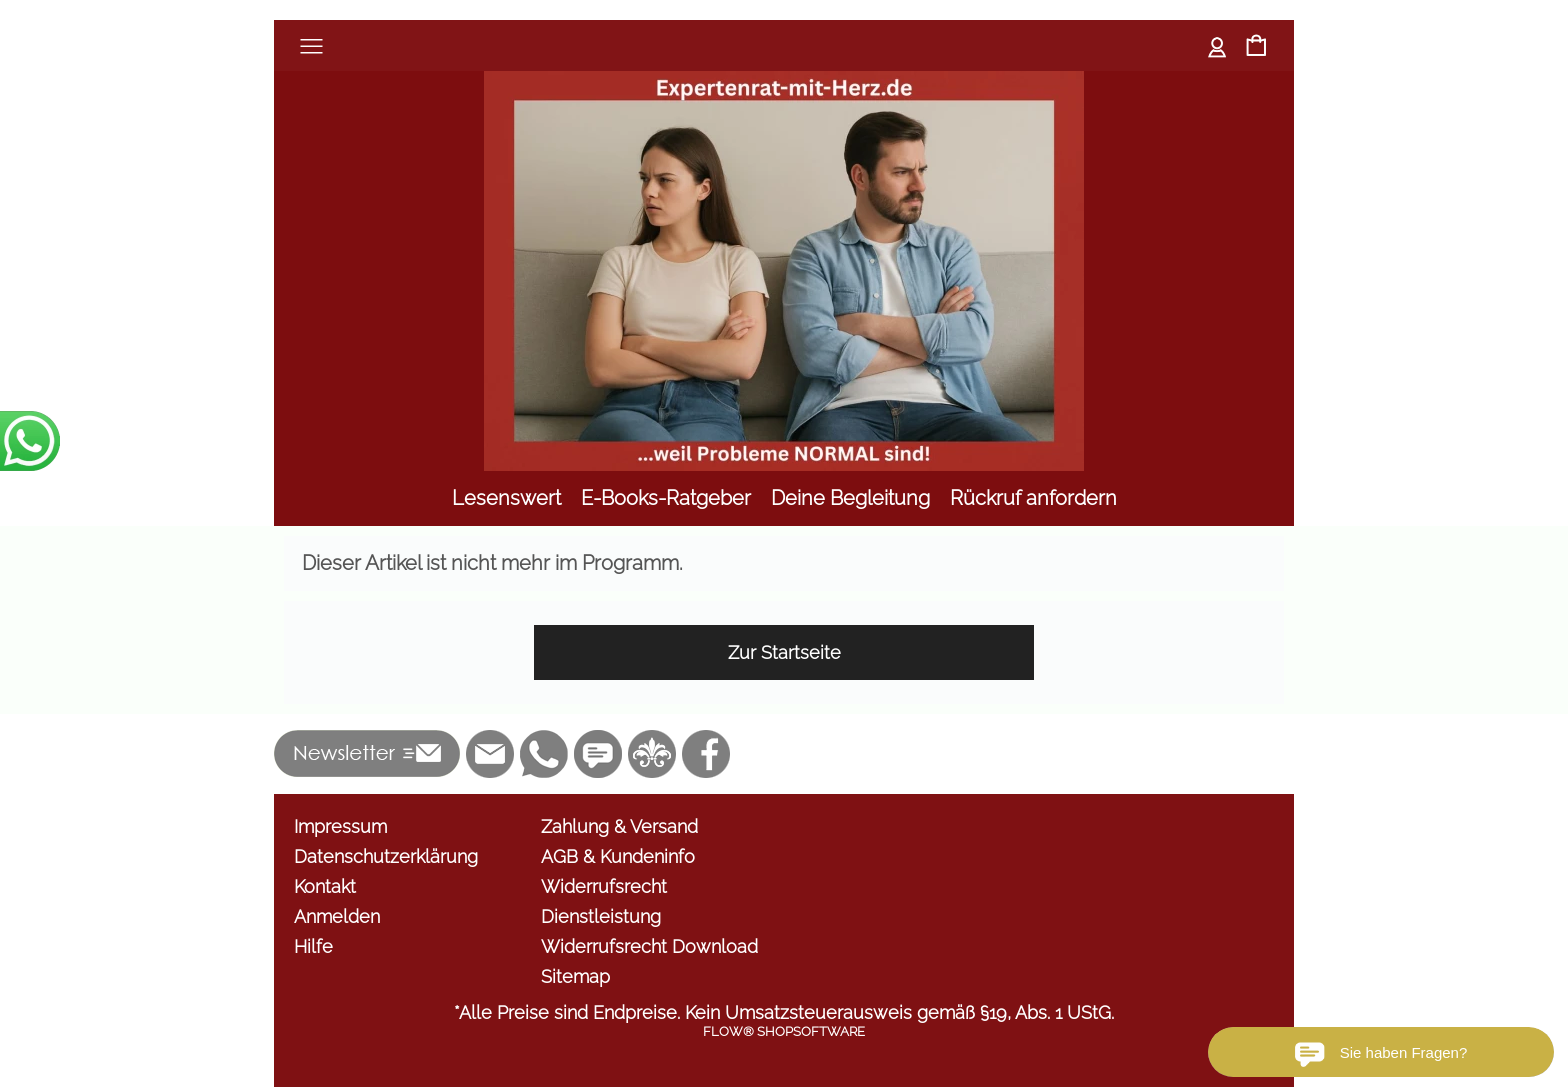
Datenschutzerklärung (386, 856)
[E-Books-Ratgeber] (666, 498)
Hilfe (313, 946)
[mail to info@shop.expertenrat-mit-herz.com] (490, 754)
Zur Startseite (784, 652)
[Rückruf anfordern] (1033, 498)
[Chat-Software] (598, 754)
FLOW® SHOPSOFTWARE (784, 1031)
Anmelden (1217, 45)
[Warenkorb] (1256, 47)
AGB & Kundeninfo (618, 856)
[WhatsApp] (544, 754)
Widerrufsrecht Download (649, 946)
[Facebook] (706, 754)
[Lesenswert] (506, 498)
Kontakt (325, 886)
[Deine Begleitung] (850, 498)
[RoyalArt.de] (652, 754)
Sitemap (575, 976)
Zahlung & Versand (619, 826)
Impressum (340, 826)
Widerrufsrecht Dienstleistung (604, 901)
